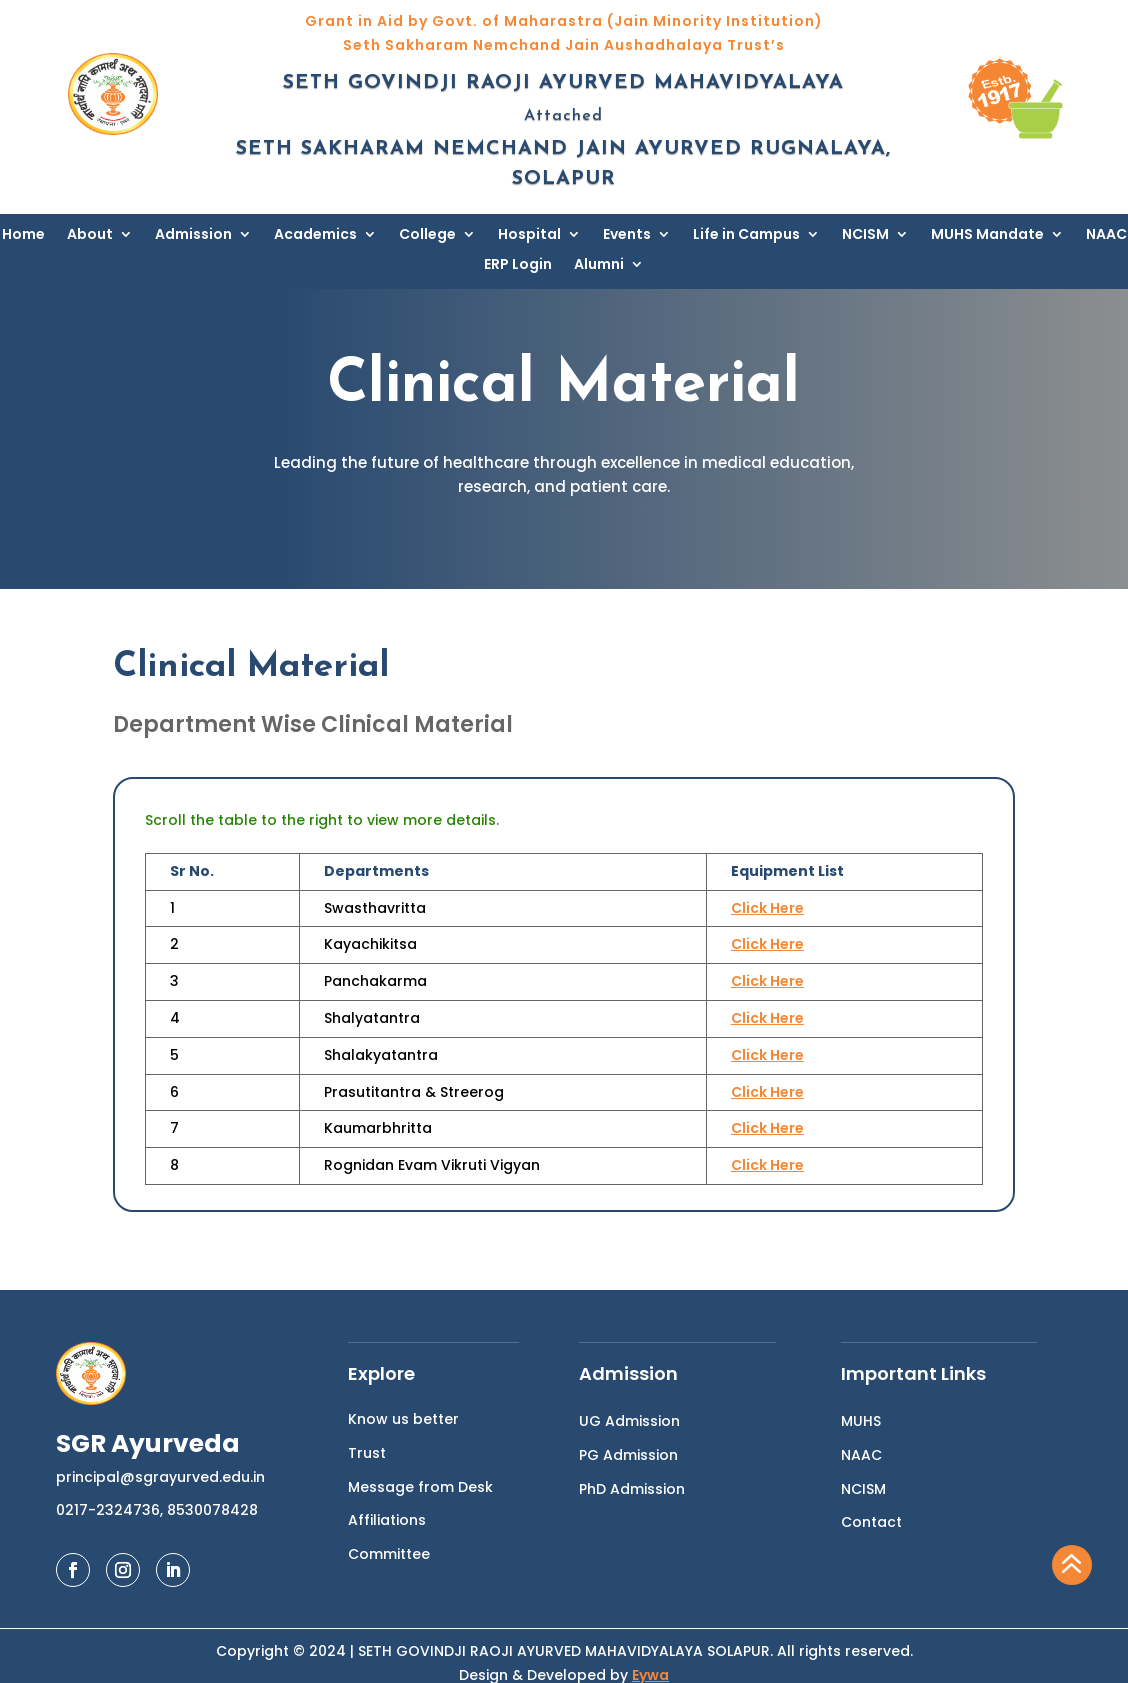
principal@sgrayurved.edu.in (160, 1477)
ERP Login (518, 265)
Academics (315, 235)
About (90, 235)
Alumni (599, 265)
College (427, 235)
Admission (193, 235)
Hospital (529, 235)
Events (627, 235)
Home (23, 235)
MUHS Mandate (987, 235)
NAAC (1106, 235)
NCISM (865, 235)
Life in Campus (746, 235)
